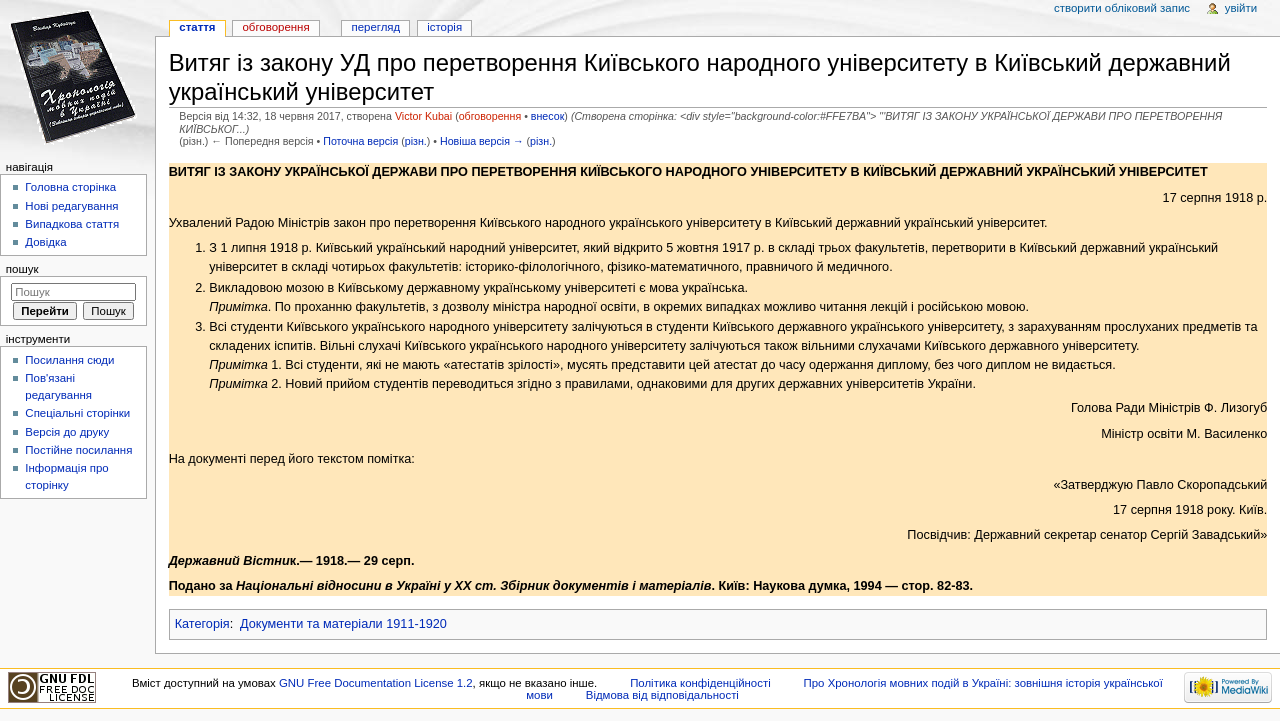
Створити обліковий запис (1122, 8)
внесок (548, 116)
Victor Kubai (423, 116)
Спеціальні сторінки (77, 413)
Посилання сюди (69, 360)
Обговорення (275, 27)
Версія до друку (67, 432)
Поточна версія (360, 141)
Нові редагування (71, 206)
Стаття (197, 27)
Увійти (1241, 8)
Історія (444, 27)
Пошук (22, 269)
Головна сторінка (70, 187)
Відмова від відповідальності (662, 695)
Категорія (202, 624)
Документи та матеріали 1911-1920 (343, 624)
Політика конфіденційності (700, 683)
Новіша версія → (482, 141)
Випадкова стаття (72, 224)
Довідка (45, 242)
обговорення (490, 116)
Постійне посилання (78, 450)
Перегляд (375, 27)
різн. (416, 141)
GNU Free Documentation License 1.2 (376, 683)
